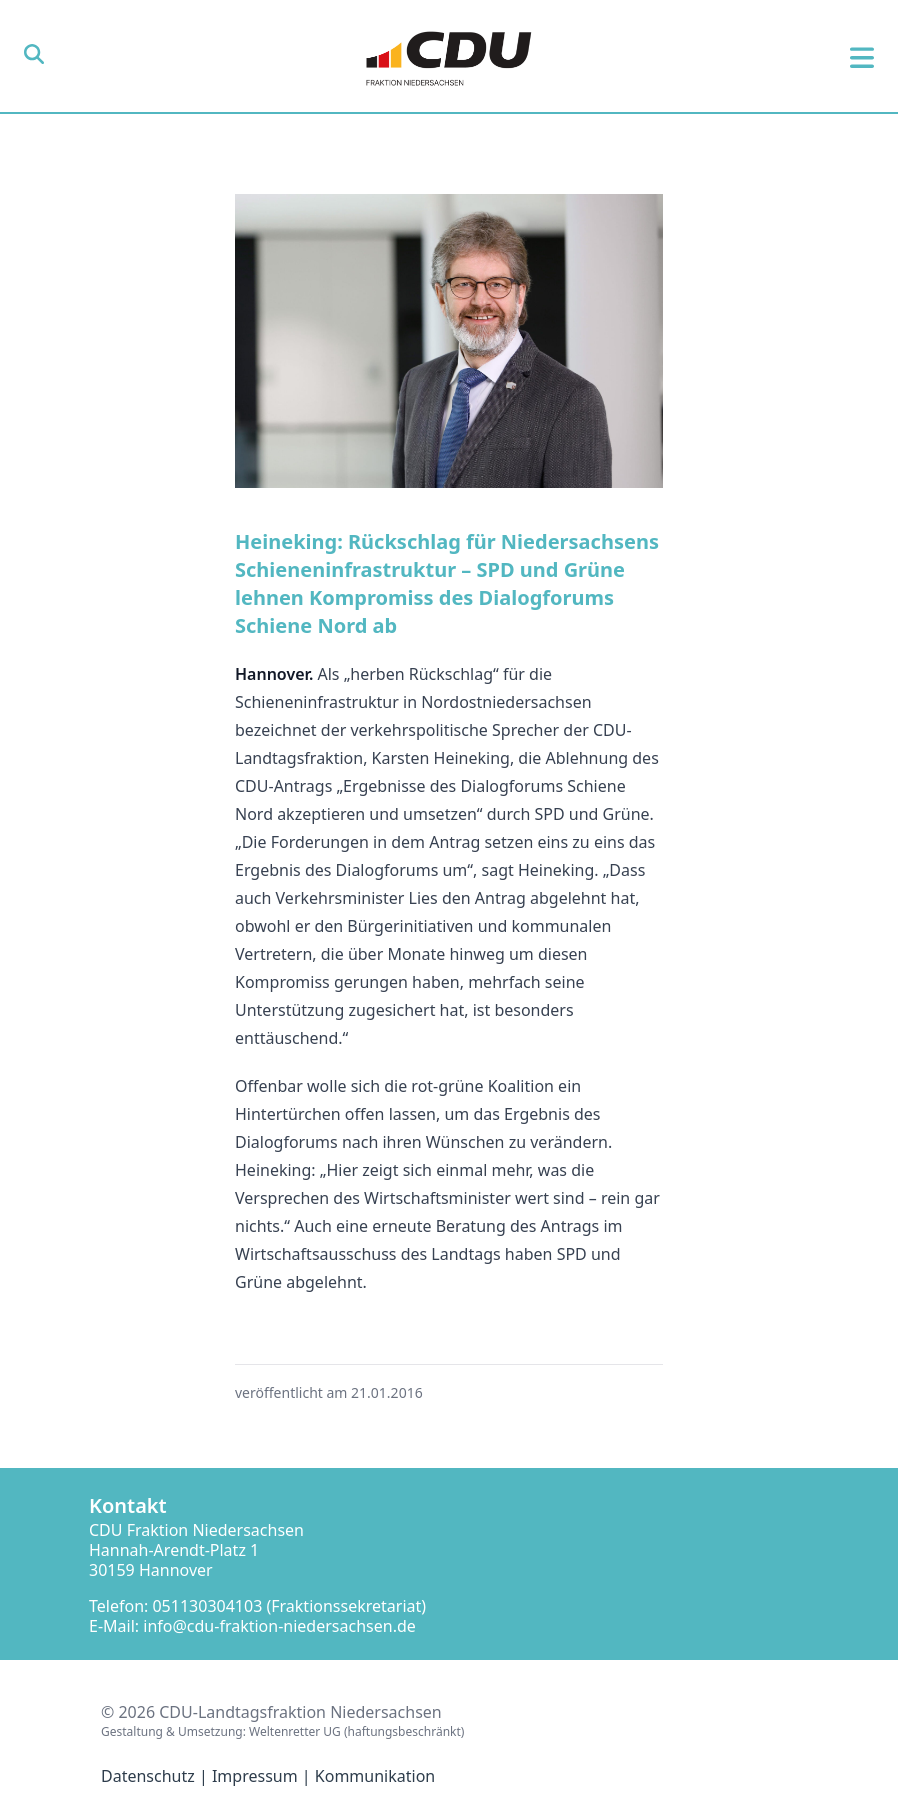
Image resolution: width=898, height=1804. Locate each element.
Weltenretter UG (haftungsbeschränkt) (356, 1731)
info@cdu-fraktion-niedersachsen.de (279, 1626)
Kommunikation (375, 1776)
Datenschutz (148, 1776)
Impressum (255, 1776)
